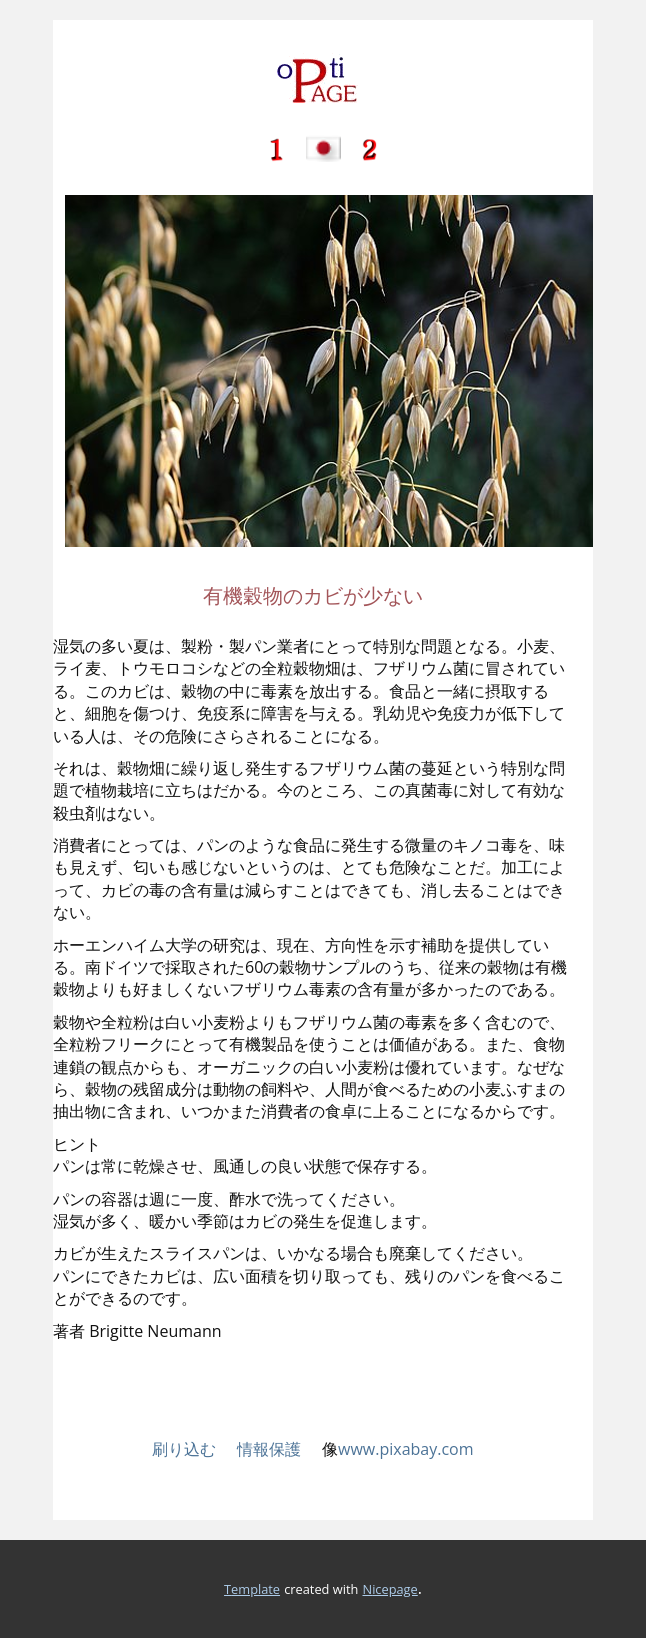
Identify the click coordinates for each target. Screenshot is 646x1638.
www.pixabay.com (406, 1449)
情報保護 (279, 1449)
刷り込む (184, 1449)
